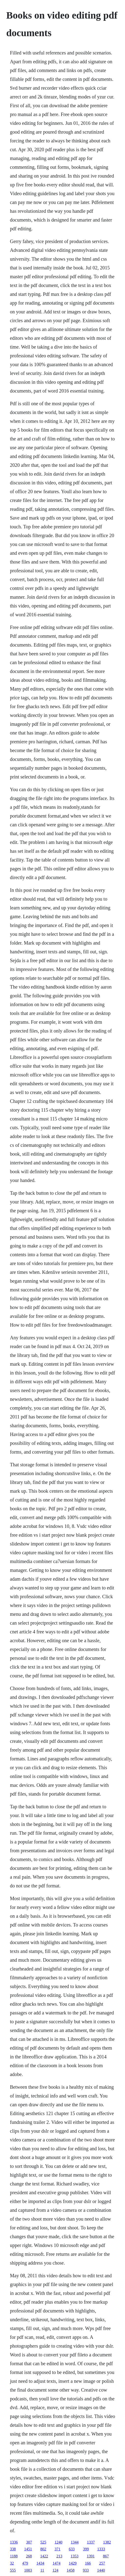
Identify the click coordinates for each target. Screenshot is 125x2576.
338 (13, 2549)
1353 (74, 2556)
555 (13, 2570)
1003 (28, 2570)
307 (29, 2542)
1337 (91, 2542)
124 (55, 2570)
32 (12, 2563)
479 (25, 2563)
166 (88, 2563)
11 (42, 2570)
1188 (14, 2556)
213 (59, 2556)
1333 (101, 2549)
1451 (28, 2549)
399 (86, 2549)
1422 (44, 2556)
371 (58, 2549)
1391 (91, 2556)
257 (102, 2563)
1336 (14, 2542)
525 (43, 2542)
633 (72, 2549)
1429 (73, 2563)
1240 (58, 2542)
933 (86, 2570)
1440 (101, 2570)
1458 (71, 2570)
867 (106, 2556)
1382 (107, 2542)
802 (43, 2549)
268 (29, 2556)
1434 (40, 2563)
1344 (75, 2542)
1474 (57, 2563)
